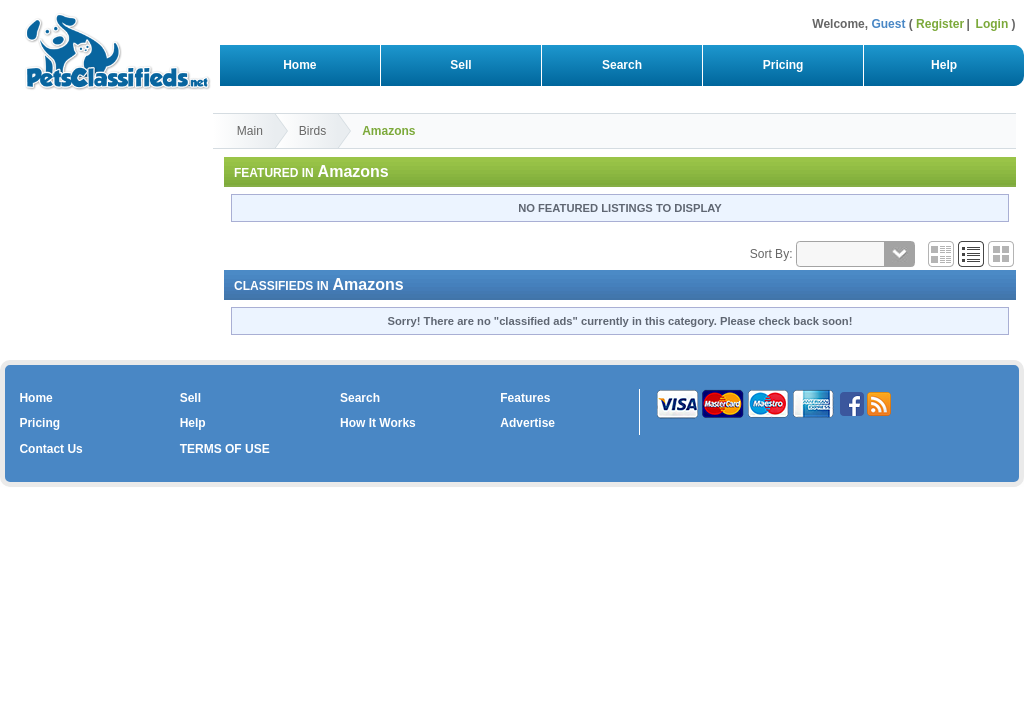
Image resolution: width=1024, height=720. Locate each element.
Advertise (527, 423)
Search (621, 65)
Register (940, 24)
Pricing (783, 65)
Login (992, 24)
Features (525, 398)
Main (250, 131)
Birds (312, 131)
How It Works (378, 423)
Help (943, 65)
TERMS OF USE (225, 449)
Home (299, 65)
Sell (461, 65)
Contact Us (50, 449)
